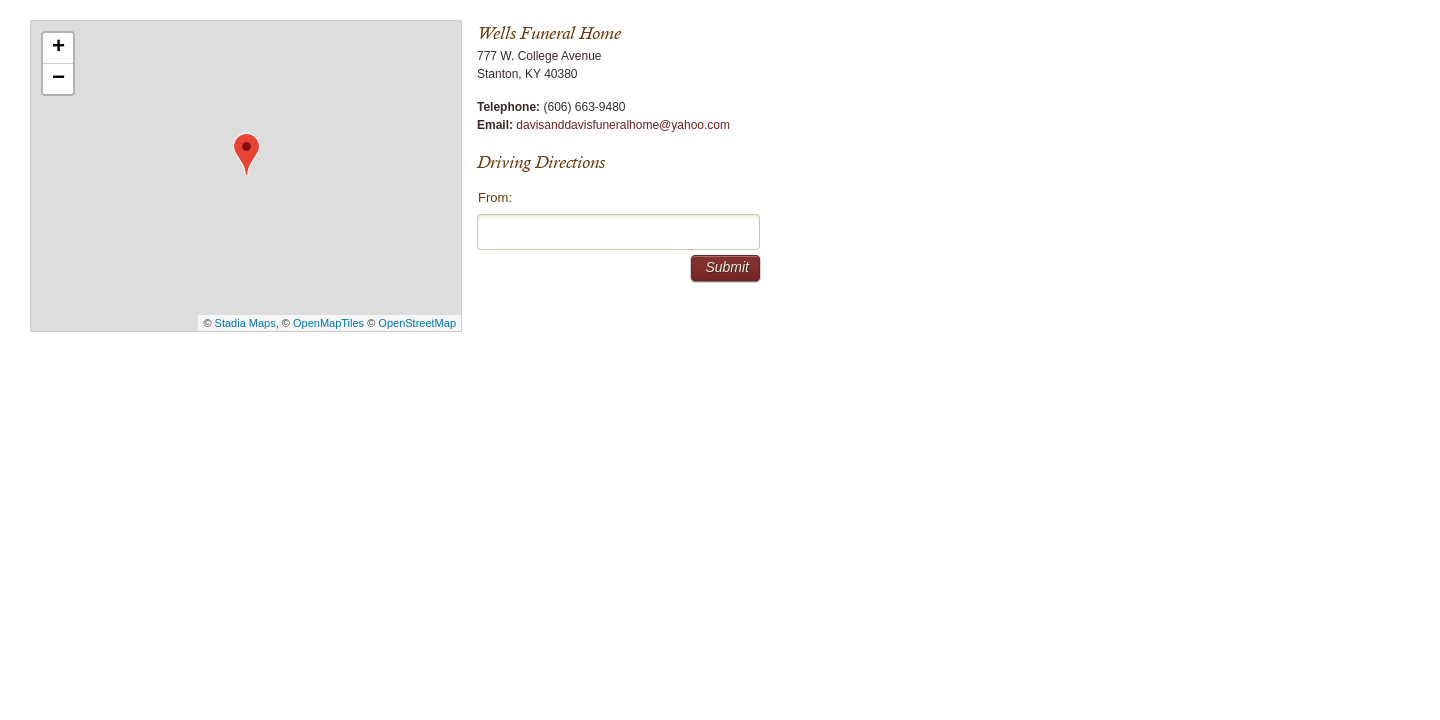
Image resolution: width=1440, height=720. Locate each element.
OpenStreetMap (417, 323)
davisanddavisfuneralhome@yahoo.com (623, 125)
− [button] (58, 79)
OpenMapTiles (328, 323)
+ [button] (58, 48)
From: (495, 197)
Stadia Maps (245, 323)
